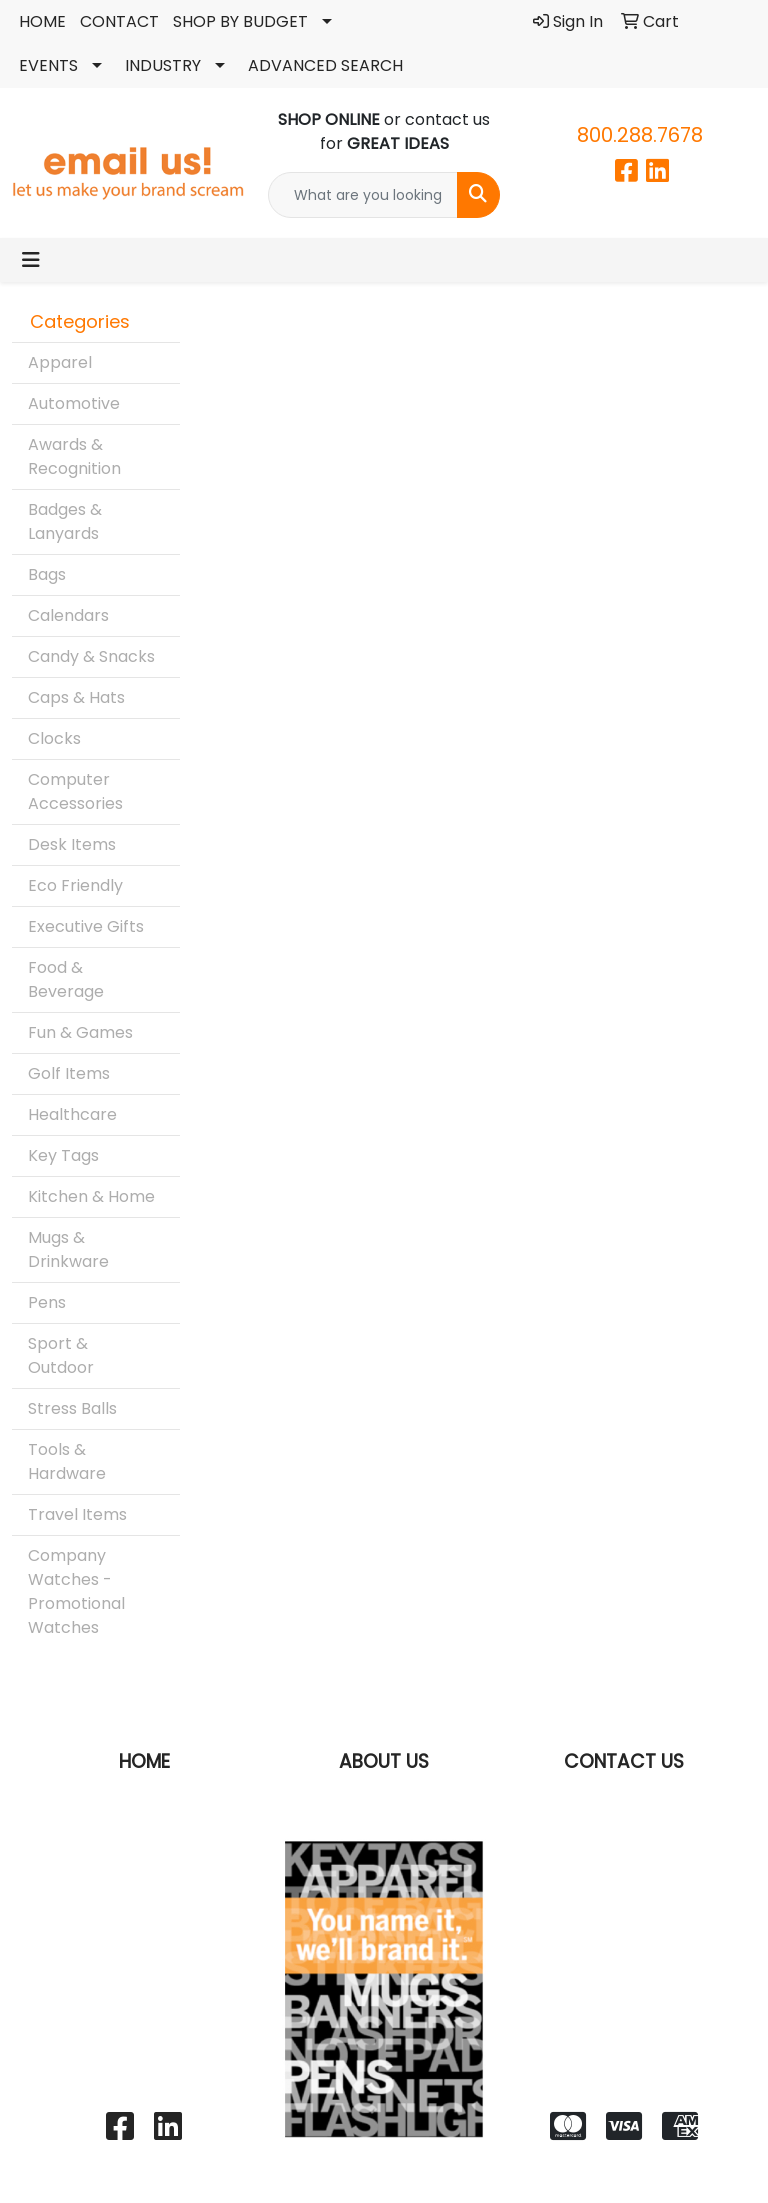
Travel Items (77, 1514)
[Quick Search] (363, 195)
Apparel (60, 362)
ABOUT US (384, 1761)
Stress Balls (72, 1408)
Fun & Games (80, 1032)
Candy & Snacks (91, 656)
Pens (47, 1302)
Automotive (74, 403)
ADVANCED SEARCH (325, 65)
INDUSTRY (163, 65)
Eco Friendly (75, 885)
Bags (47, 574)
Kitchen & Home (91, 1196)
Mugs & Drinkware (68, 1249)
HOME (42, 21)
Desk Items (72, 844)
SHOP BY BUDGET (240, 21)
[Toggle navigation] (31, 260)
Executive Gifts (86, 926)
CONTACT (119, 21)
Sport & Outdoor (61, 1355)
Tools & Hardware (67, 1461)
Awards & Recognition (74, 456)
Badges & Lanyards (65, 521)
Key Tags (63, 1155)
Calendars (68, 615)
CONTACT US (624, 1761)
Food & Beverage (66, 979)
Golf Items (69, 1073)
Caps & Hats (76, 697)
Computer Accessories (75, 791)
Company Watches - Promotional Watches (76, 1591)
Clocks (54, 738)
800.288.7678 (640, 135)
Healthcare (72, 1114)
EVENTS (48, 65)
